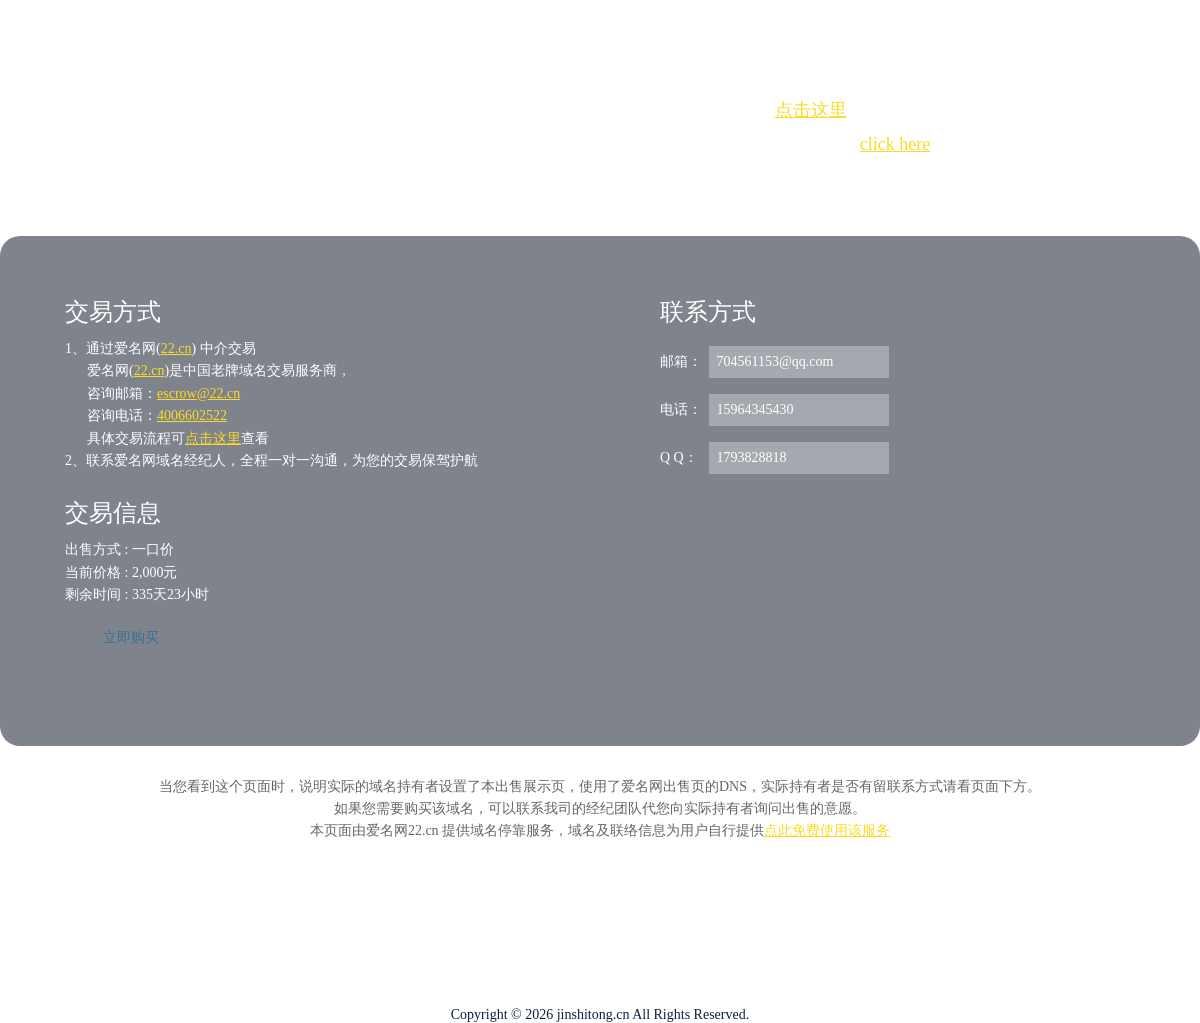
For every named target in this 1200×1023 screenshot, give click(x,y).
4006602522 (192, 415)
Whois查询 (549, 180)
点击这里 (811, 110)
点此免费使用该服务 (827, 830)
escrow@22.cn (198, 393)
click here (895, 144)
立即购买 (131, 637)
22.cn (176, 348)
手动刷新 (655, 180)
